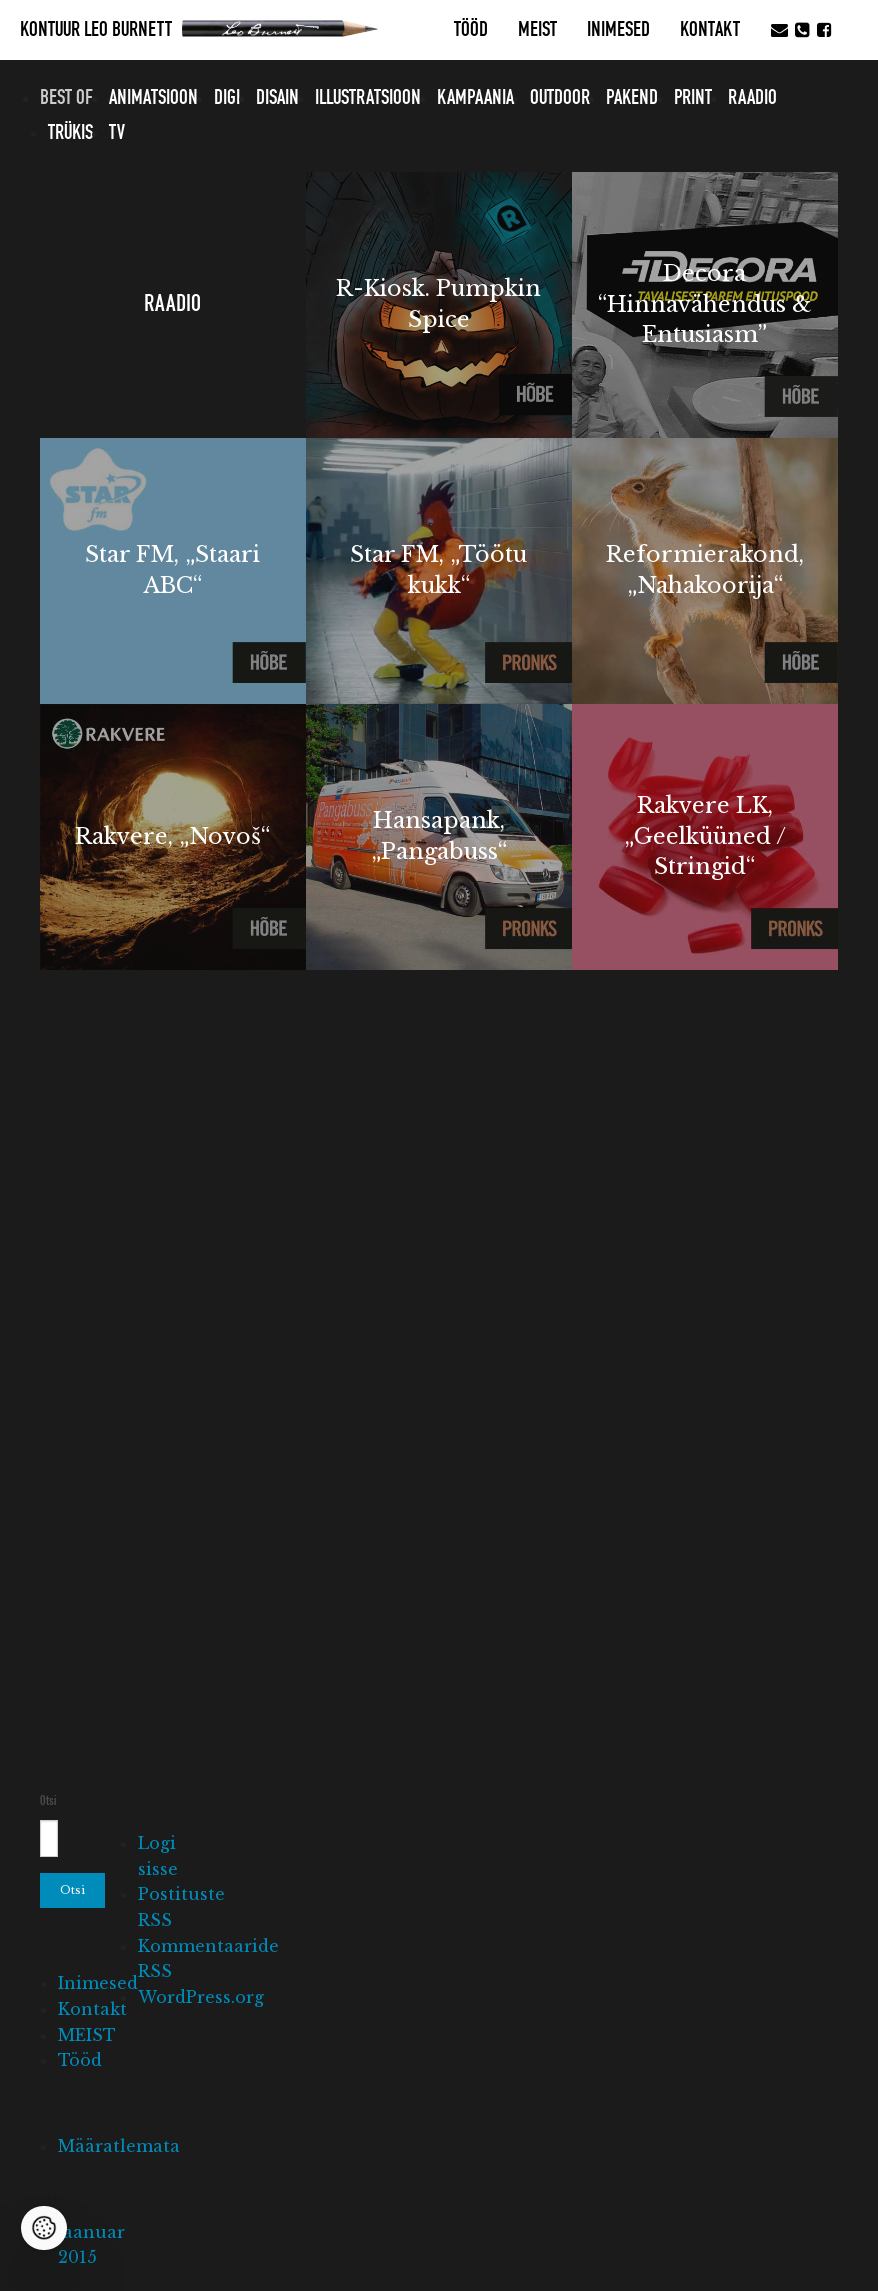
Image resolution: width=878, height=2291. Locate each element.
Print (693, 98)
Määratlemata (119, 2146)
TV (117, 133)
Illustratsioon (368, 98)
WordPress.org (201, 1997)
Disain (277, 98)
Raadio (752, 98)
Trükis (70, 133)
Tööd (471, 30)
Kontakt (710, 30)
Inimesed (618, 30)
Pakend (632, 98)
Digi (227, 98)
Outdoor (560, 98)
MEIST (537, 30)
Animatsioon (153, 98)
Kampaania (475, 98)
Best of (66, 98)
